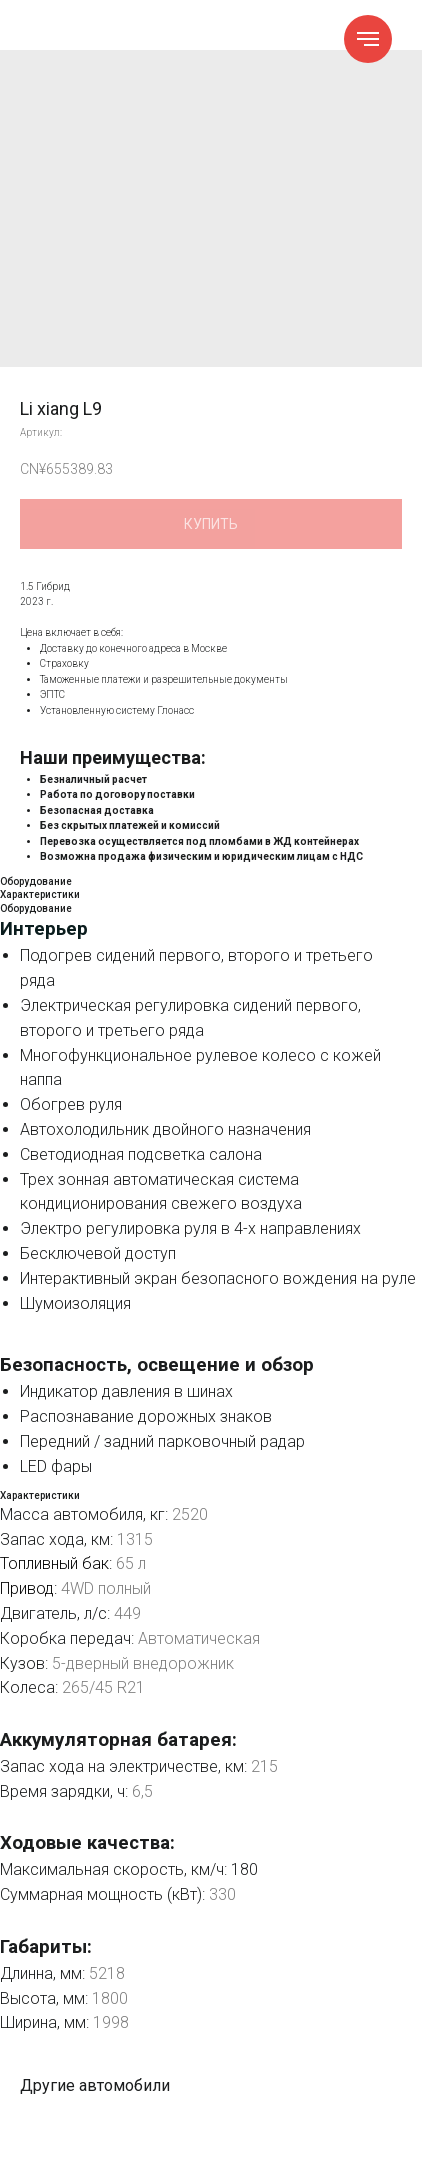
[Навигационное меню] (368, 39)
